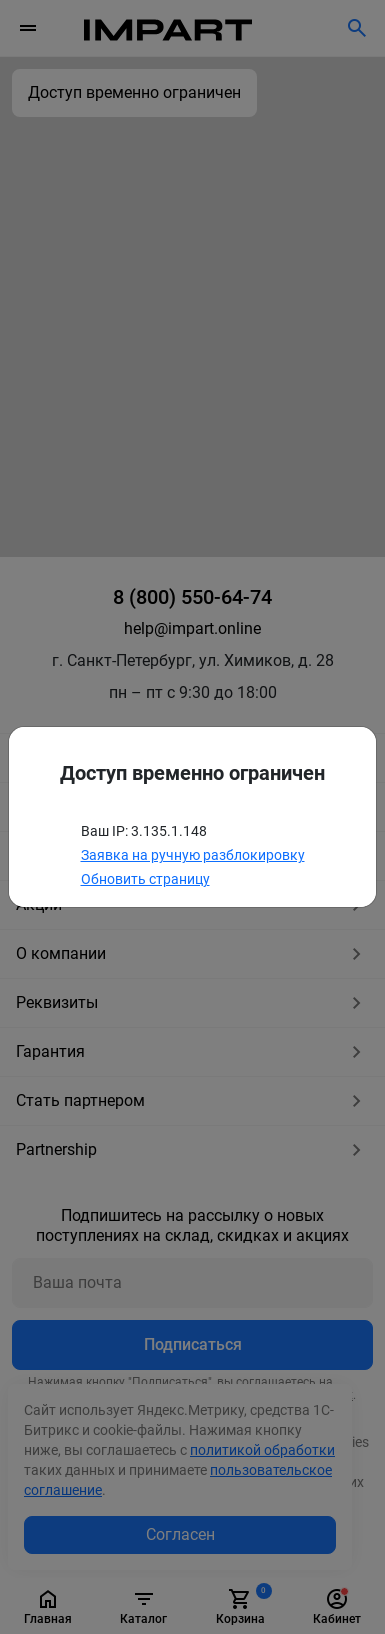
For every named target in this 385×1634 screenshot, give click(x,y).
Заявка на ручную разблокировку (193, 855)
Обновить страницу (145, 879)
